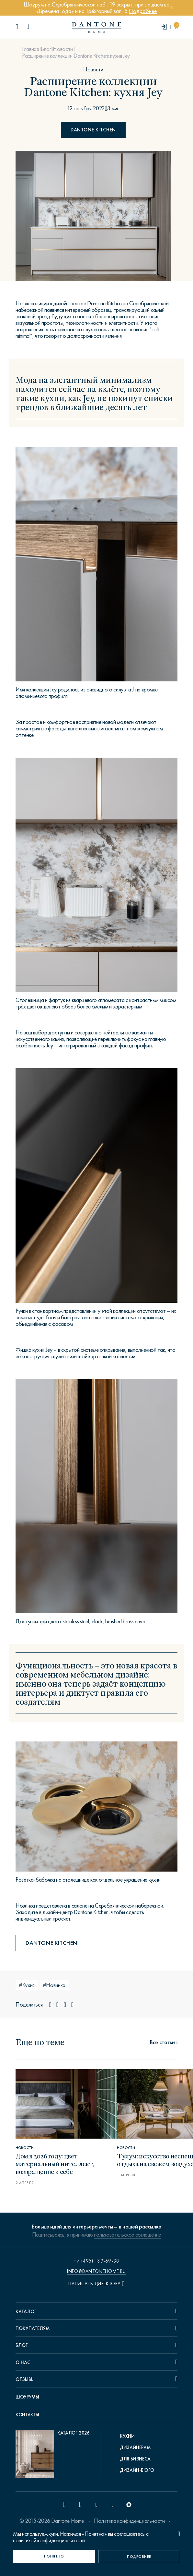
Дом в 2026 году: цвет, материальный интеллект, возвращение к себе (55, 2163)
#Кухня (27, 1985)
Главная (30, 49)
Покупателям (33, 2328)
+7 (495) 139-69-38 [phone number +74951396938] (96, 2261)
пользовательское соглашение (127, 2234)
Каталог (26, 2311)
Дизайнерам (135, 2447)
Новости (63, 49)
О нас (23, 2362)
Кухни (127, 2436)
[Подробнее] (139, 2556)
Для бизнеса (135, 2459)
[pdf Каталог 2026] (53, 2456)
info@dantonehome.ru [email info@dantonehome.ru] (96, 2271)
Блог (46, 49)
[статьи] (163, 2042)
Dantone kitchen (93, 130)
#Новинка (54, 1985)
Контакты (27, 2415)
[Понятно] (54, 2556)
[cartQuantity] (176, 27)
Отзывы (25, 2379)
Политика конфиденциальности (129, 2521)
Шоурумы (27, 2397)
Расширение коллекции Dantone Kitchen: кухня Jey (76, 55)
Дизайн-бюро (137, 2470)
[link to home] (96, 27)
